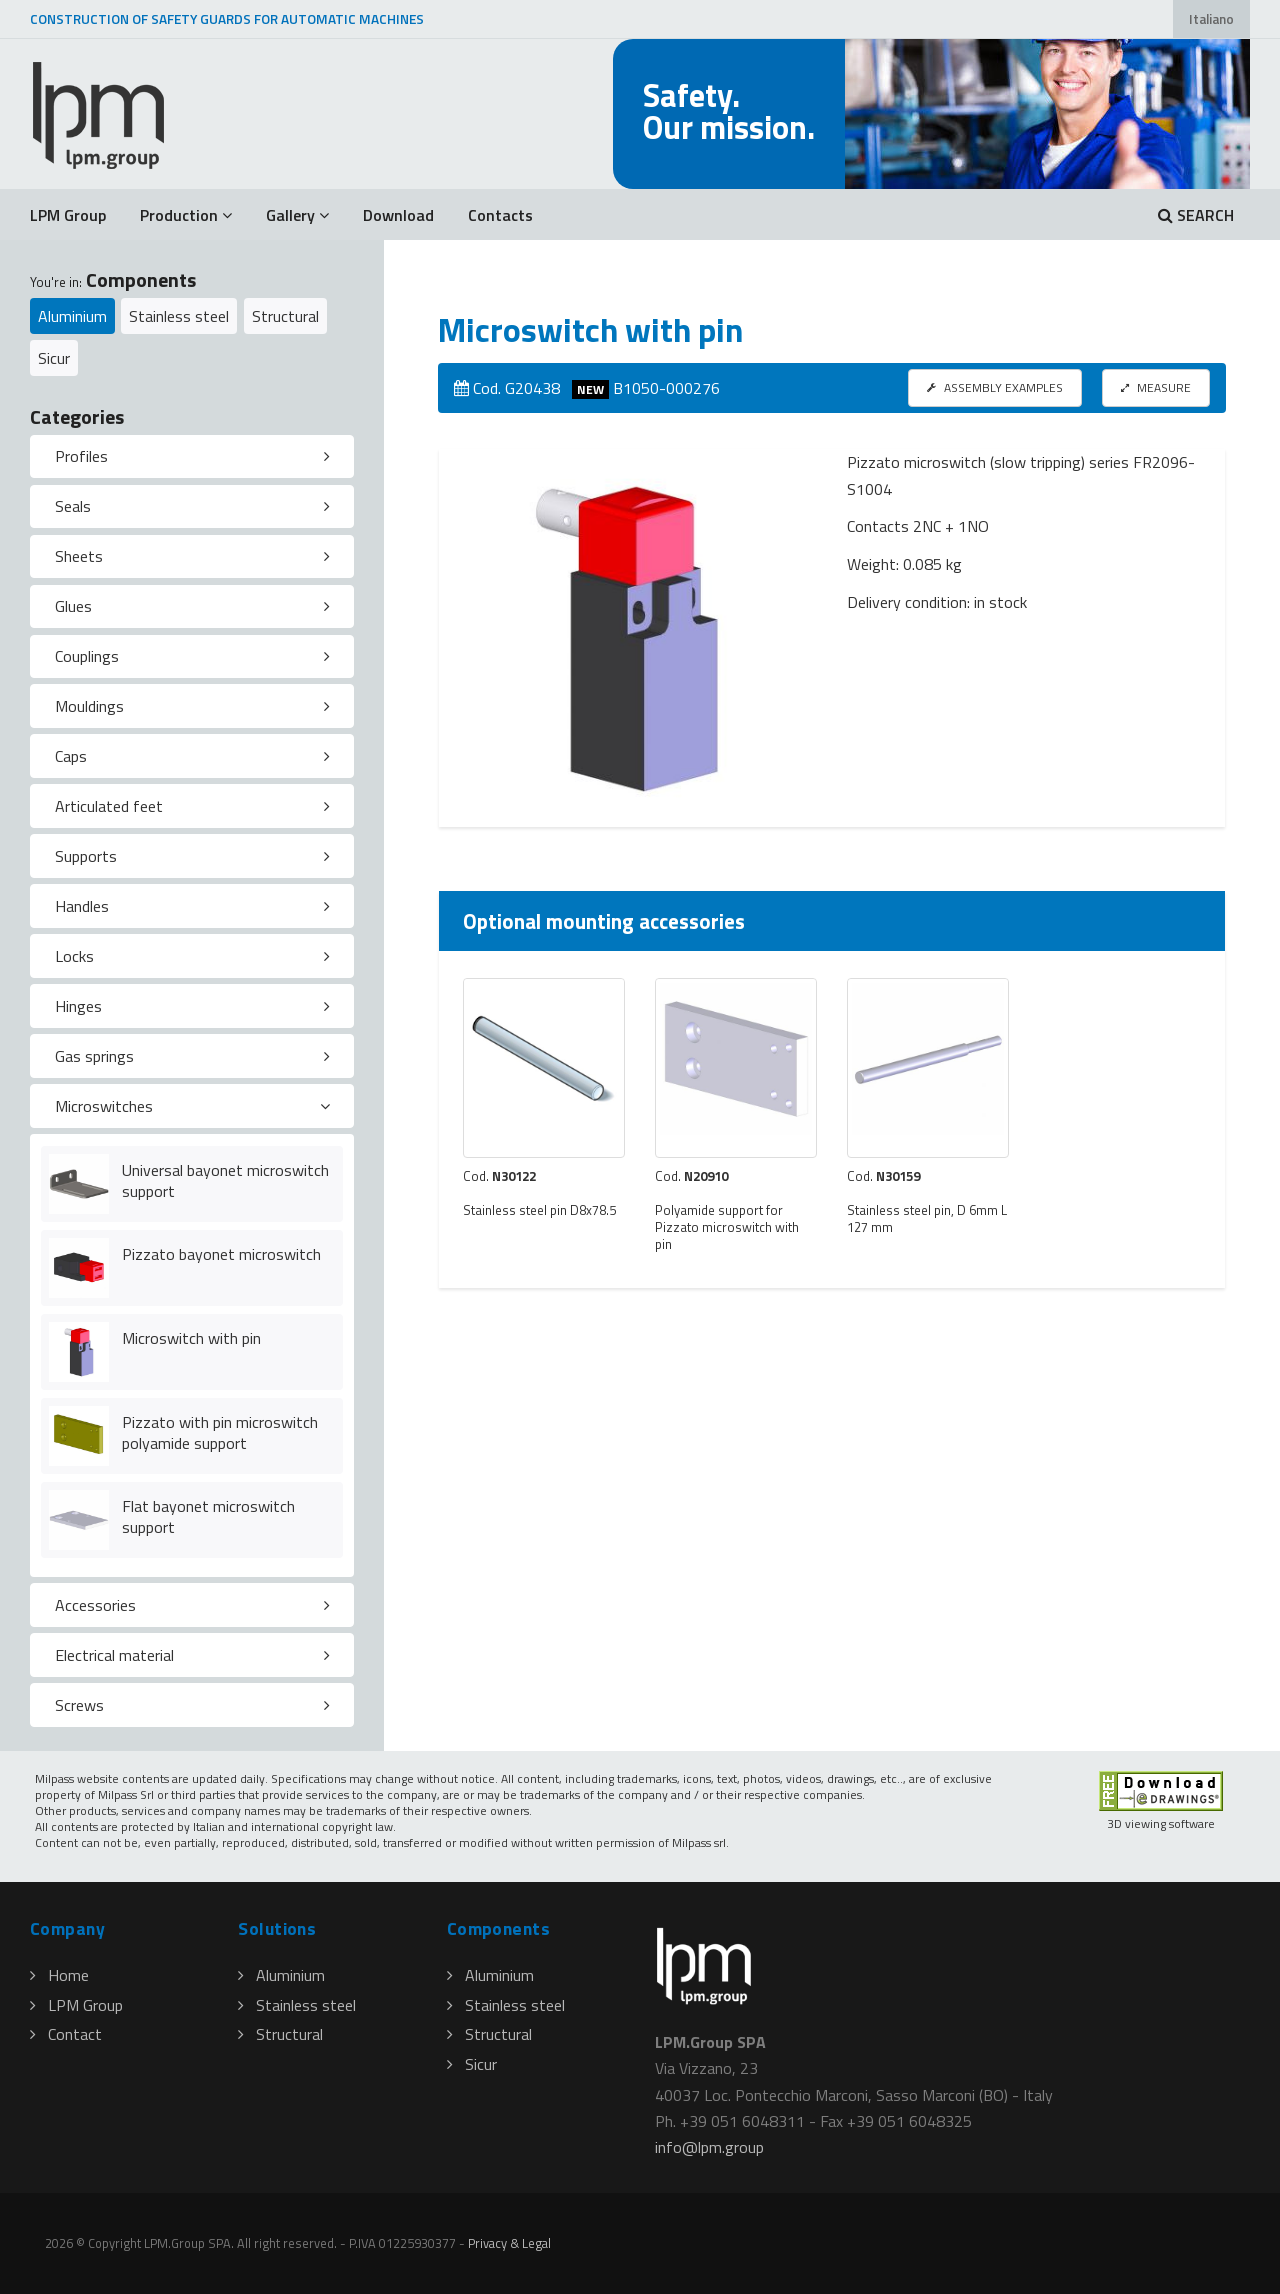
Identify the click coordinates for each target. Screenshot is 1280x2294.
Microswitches (104, 1106)
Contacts (500, 215)
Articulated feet (109, 806)
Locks (74, 956)
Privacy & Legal (509, 2243)
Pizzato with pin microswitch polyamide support (220, 1432)
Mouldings (89, 706)
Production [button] (186, 215)
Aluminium (72, 316)
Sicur (54, 358)
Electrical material (114, 1655)
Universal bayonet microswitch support (225, 1180)
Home (59, 1975)
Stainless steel (179, 316)
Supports (86, 856)
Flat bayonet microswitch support (208, 1516)
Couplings (87, 656)
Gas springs (94, 1056)
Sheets (79, 556)
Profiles (81, 456)
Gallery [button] (297, 215)
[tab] (192, 457)
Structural (285, 316)
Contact (66, 2034)
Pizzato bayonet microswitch (221, 1254)
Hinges (78, 1006)
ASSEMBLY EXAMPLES (995, 387)
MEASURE (1156, 387)
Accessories (95, 1605)
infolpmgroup (709, 2147)
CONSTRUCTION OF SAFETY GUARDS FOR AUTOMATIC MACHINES (227, 19)
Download (398, 215)
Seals (73, 506)
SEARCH (1196, 215)
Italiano (1211, 19)
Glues (73, 606)
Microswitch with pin (191, 1338)
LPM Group (68, 215)
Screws (79, 1705)
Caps (71, 756)
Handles (82, 906)
